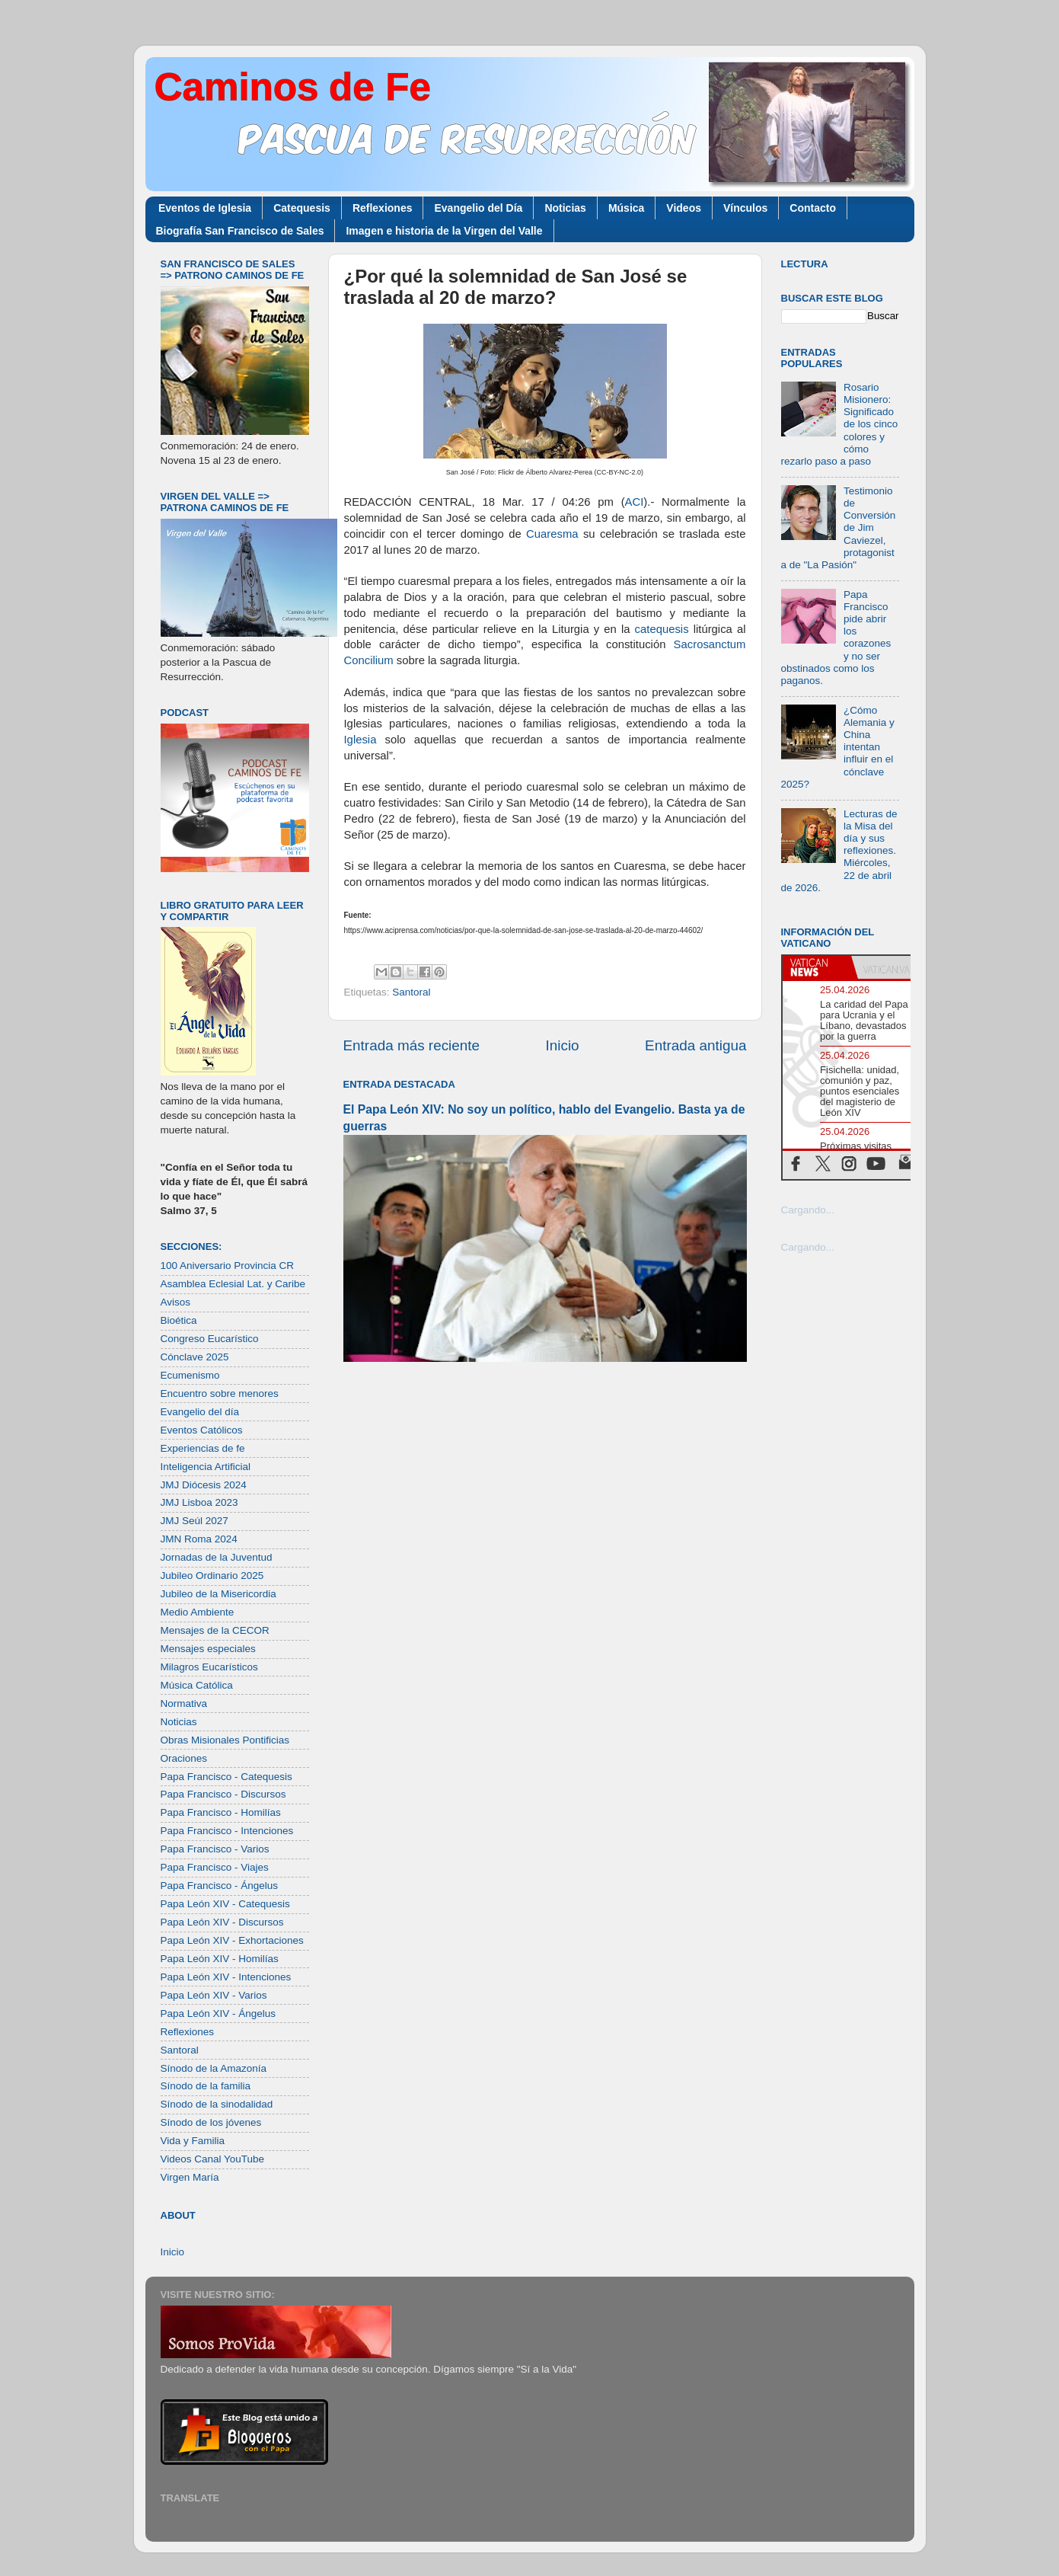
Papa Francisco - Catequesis (226, 1776)
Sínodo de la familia (206, 2086)
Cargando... (808, 1210)
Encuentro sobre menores (220, 1393)
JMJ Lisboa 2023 (199, 1502)
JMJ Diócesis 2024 (204, 1485)
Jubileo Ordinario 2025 (212, 1575)
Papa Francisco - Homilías (221, 1812)
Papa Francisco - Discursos (223, 1794)
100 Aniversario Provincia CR (228, 1265)
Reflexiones (382, 208)
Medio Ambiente (197, 1612)
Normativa (184, 1703)
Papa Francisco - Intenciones (227, 1830)
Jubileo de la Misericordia (218, 1594)
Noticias (564, 208)
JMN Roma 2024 (199, 1539)
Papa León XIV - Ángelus (218, 2013)
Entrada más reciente (411, 1045)
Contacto (812, 208)
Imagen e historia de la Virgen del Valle (444, 231)
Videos (683, 208)
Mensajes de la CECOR (215, 1630)
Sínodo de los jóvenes (211, 2122)
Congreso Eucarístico (210, 1338)
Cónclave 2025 (195, 1357)
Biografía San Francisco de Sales (240, 231)
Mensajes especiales (208, 1648)
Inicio (562, 1045)
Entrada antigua (695, 1045)
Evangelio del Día (478, 208)
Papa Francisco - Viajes (215, 1867)
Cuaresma (552, 534)
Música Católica (197, 1685)
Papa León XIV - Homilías (220, 1958)
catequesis (662, 629)
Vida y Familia (193, 2140)
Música (626, 208)
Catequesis (301, 208)
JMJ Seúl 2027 (194, 1520)
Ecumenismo (190, 1375)
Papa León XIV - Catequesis (225, 1904)
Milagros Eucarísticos (209, 1667)
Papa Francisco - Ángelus (220, 1885)
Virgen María (190, 2177)
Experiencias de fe (203, 1448)
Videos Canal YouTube (213, 2159)
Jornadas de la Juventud (217, 1557)
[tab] (817, 967)
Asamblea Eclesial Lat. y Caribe (233, 1284)
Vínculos (745, 208)
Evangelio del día (200, 1411)
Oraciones (184, 1758)
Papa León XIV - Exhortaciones (232, 1940)
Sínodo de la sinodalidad (217, 2104)
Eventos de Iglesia (204, 208)
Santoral (411, 992)
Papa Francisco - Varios (215, 1849)
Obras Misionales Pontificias (225, 1740)
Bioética (179, 1320)
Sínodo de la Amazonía (214, 2068)
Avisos (176, 1302)
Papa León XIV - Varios (214, 1995)
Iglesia (360, 739)
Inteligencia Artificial (206, 1466)
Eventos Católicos (202, 1430)
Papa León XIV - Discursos (222, 1922)
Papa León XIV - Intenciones (226, 1977)
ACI (634, 502)
